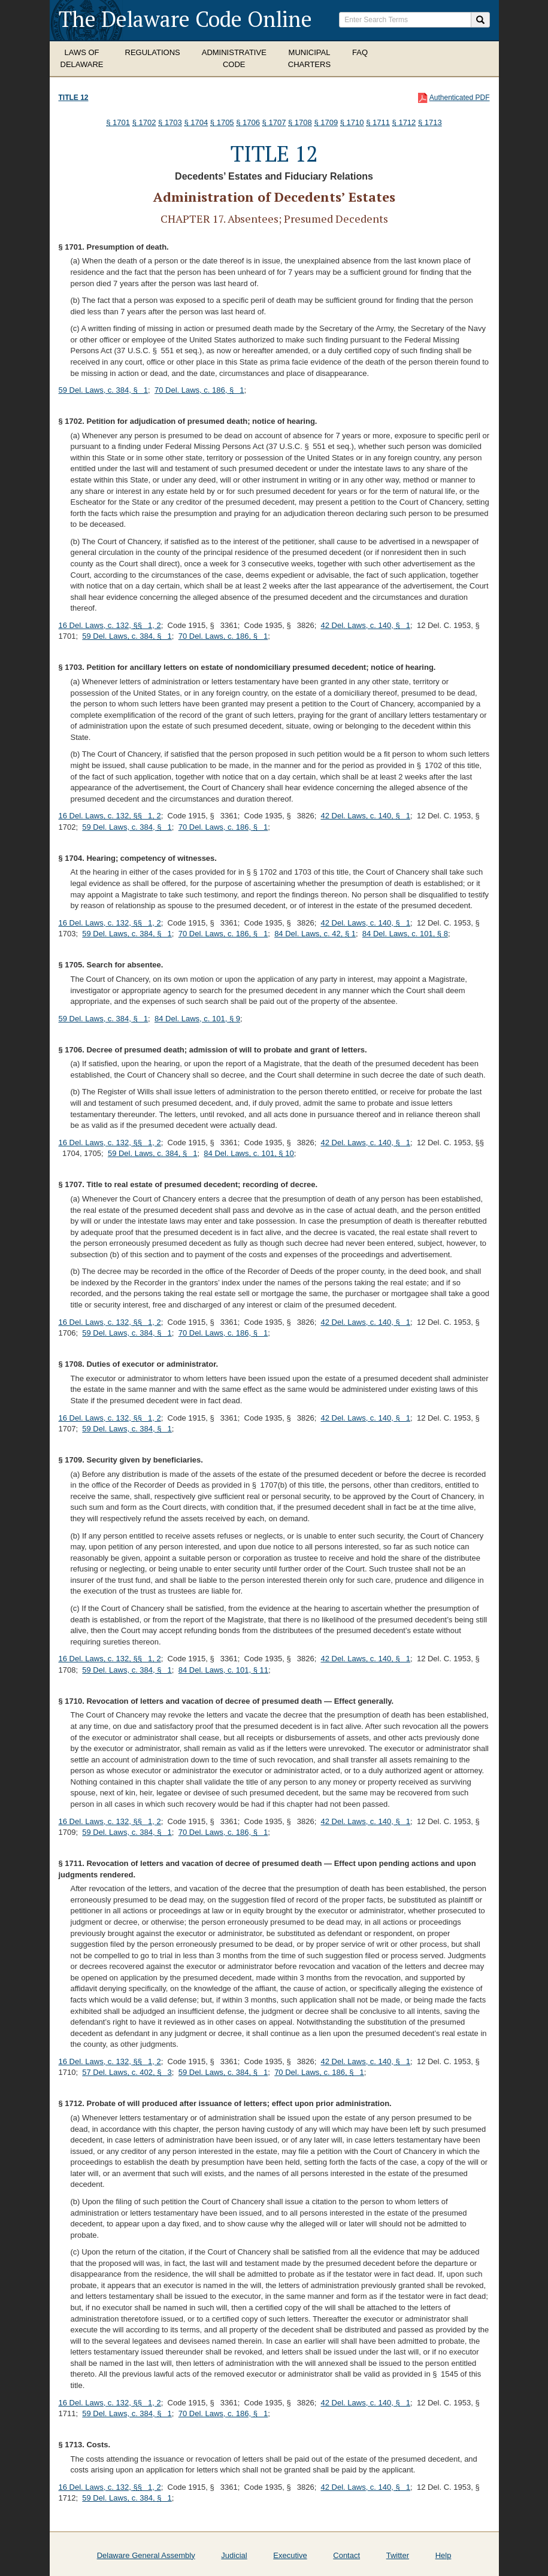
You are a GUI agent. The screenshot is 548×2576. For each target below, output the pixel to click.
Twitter (397, 2555)
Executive (290, 2555)
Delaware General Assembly (146, 2555)
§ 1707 (274, 122)
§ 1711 (378, 122)
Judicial (234, 2555)
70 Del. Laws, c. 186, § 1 (199, 390)
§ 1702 (144, 122)
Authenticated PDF (459, 97)
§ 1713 (430, 122)
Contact (346, 2555)
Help (443, 2555)
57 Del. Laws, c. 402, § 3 (127, 2072)
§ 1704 (196, 122)
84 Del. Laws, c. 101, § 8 (405, 933)
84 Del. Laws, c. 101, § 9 (197, 1018)
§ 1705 (222, 122)
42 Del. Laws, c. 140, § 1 (365, 625)
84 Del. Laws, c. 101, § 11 (223, 1669)
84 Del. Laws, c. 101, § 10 (248, 1153)
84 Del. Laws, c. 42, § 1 (315, 933)
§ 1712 (404, 122)
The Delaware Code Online (185, 19)
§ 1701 (118, 122)
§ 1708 (300, 122)
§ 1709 (326, 122)
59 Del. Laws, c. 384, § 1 (104, 390)
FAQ (360, 52)
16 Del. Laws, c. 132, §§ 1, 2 (110, 625)
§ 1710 (352, 122)
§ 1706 (248, 122)
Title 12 (74, 97)
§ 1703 (170, 122)
